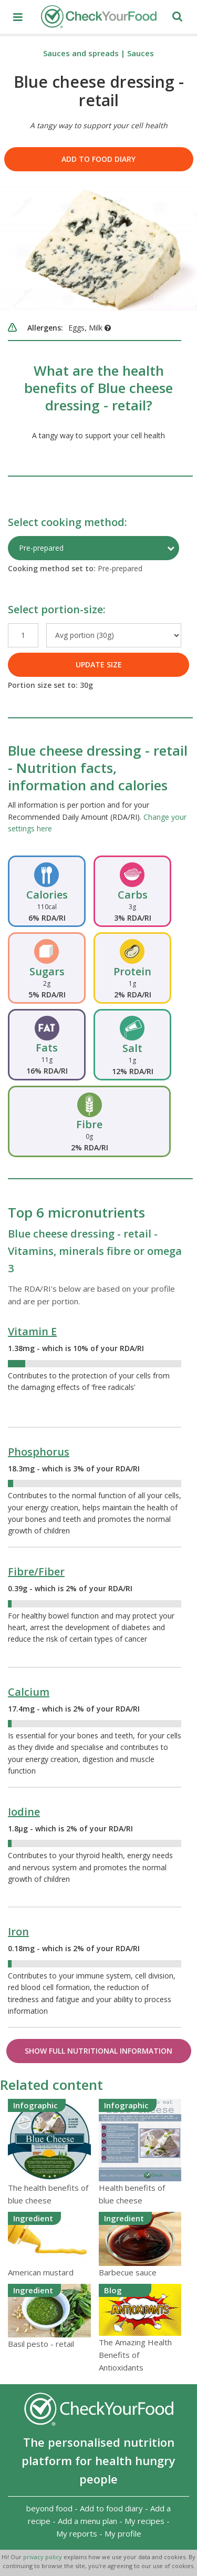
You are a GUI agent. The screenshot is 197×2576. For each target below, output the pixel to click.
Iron (18, 1931)
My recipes (144, 2521)
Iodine (24, 1812)
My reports (76, 2533)
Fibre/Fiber (36, 1571)
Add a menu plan (87, 2521)
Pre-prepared (41, 548)
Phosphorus (38, 1452)
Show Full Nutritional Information (98, 2051)
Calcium (28, 1692)
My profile (123, 2533)
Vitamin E (32, 1331)
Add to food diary (98, 159)
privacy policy (43, 2557)
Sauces (140, 53)
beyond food (49, 2508)
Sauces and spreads (81, 53)
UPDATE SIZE (99, 664)
